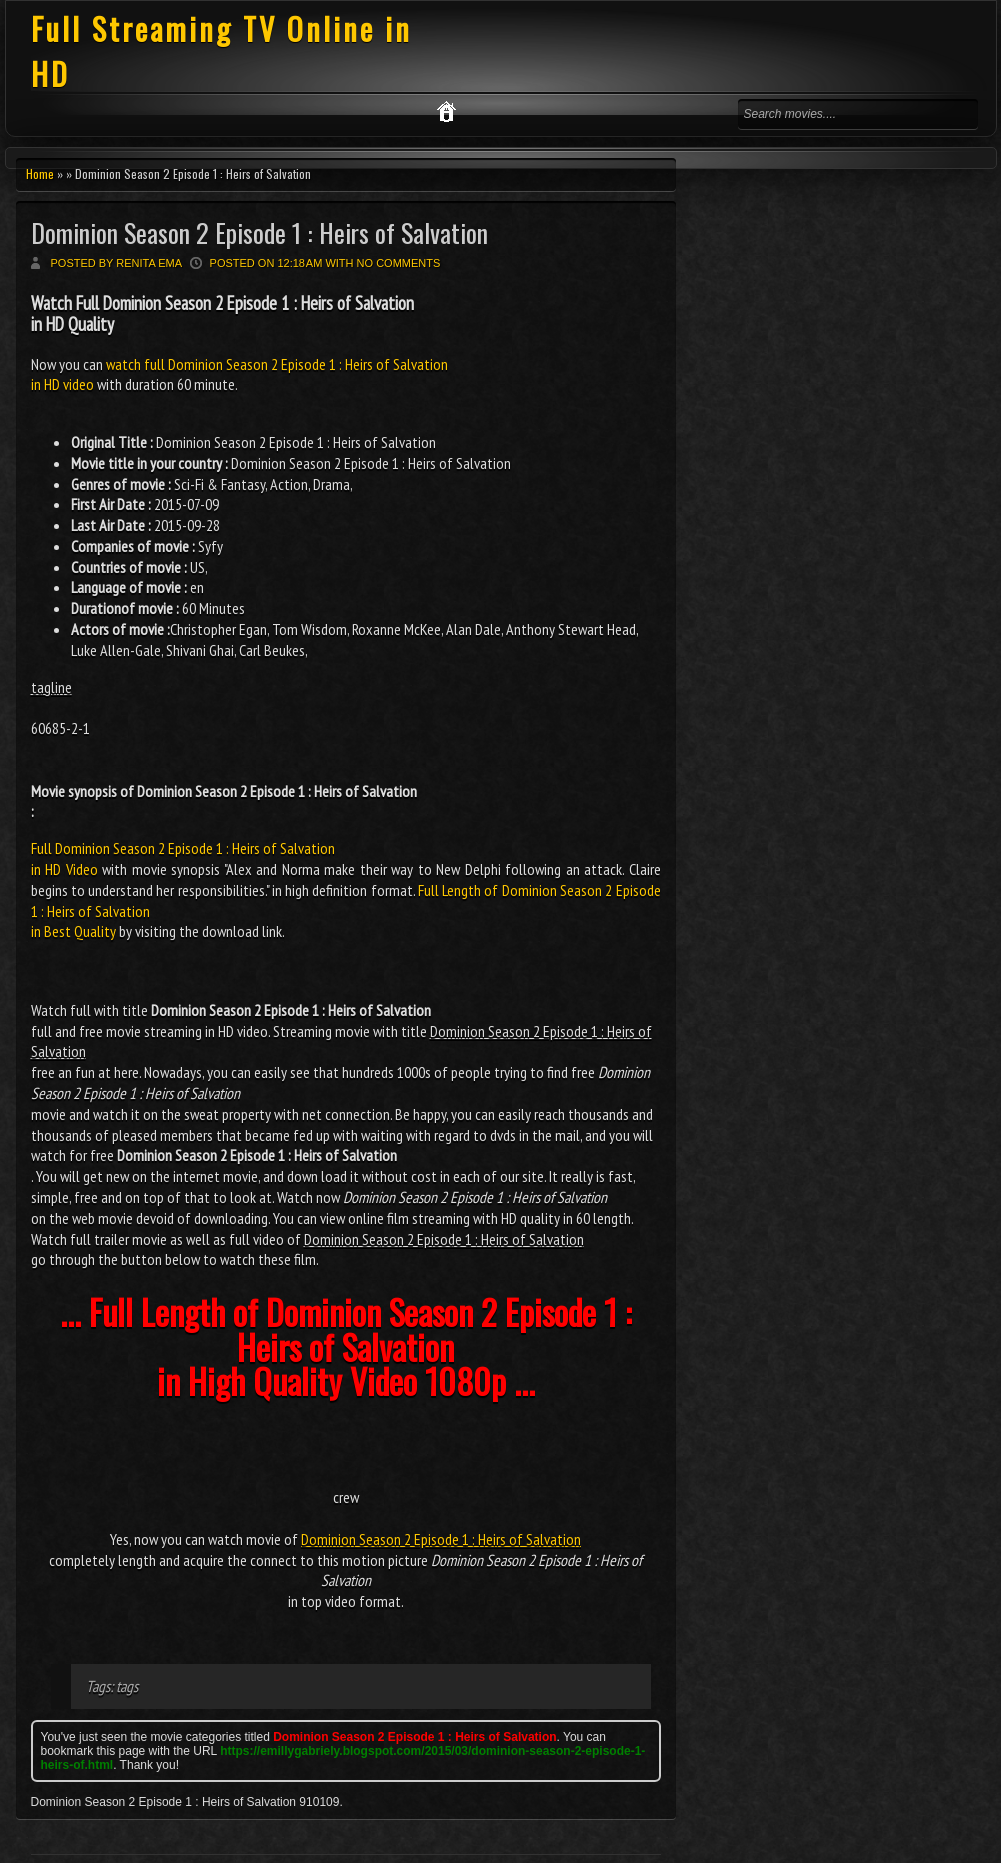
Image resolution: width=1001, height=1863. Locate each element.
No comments (399, 263)
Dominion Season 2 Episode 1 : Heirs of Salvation (259, 232)
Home (40, 173)
